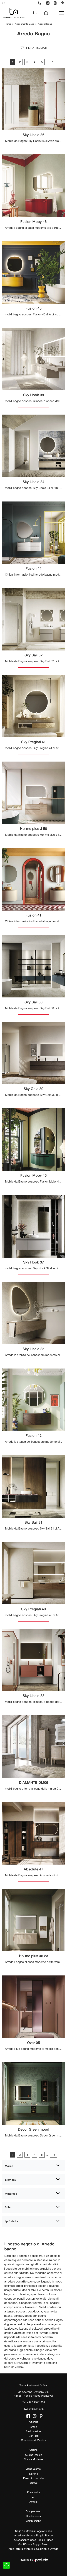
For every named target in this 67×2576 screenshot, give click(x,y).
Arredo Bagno (45, 24)
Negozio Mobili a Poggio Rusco (33, 2531)
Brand (33, 2427)
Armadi (33, 2501)
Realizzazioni (33, 2431)
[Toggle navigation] (61, 13)
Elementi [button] (10, 2179)
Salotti (33, 2482)
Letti (33, 2497)
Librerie (33, 2473)
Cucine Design (33, 2455)
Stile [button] (8, 2207)
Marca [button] (9, 2165)
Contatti (34, 2435)
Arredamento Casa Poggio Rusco (33, 2540)
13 (53, 62)
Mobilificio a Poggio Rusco (33, 2544)
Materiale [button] (11, 2193)
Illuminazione (33, 2516)
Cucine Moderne (33, 2459)
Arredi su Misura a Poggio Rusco (33, 2535)
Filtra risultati (34, 48)
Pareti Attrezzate (33, 2478)
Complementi (33, 2520)
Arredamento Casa (24, 24)
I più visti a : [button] (12, 2221)
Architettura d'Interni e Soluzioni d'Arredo (33, 2548)
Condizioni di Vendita (33, 2440)
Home (8, 24)
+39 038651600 (36, 2402)
